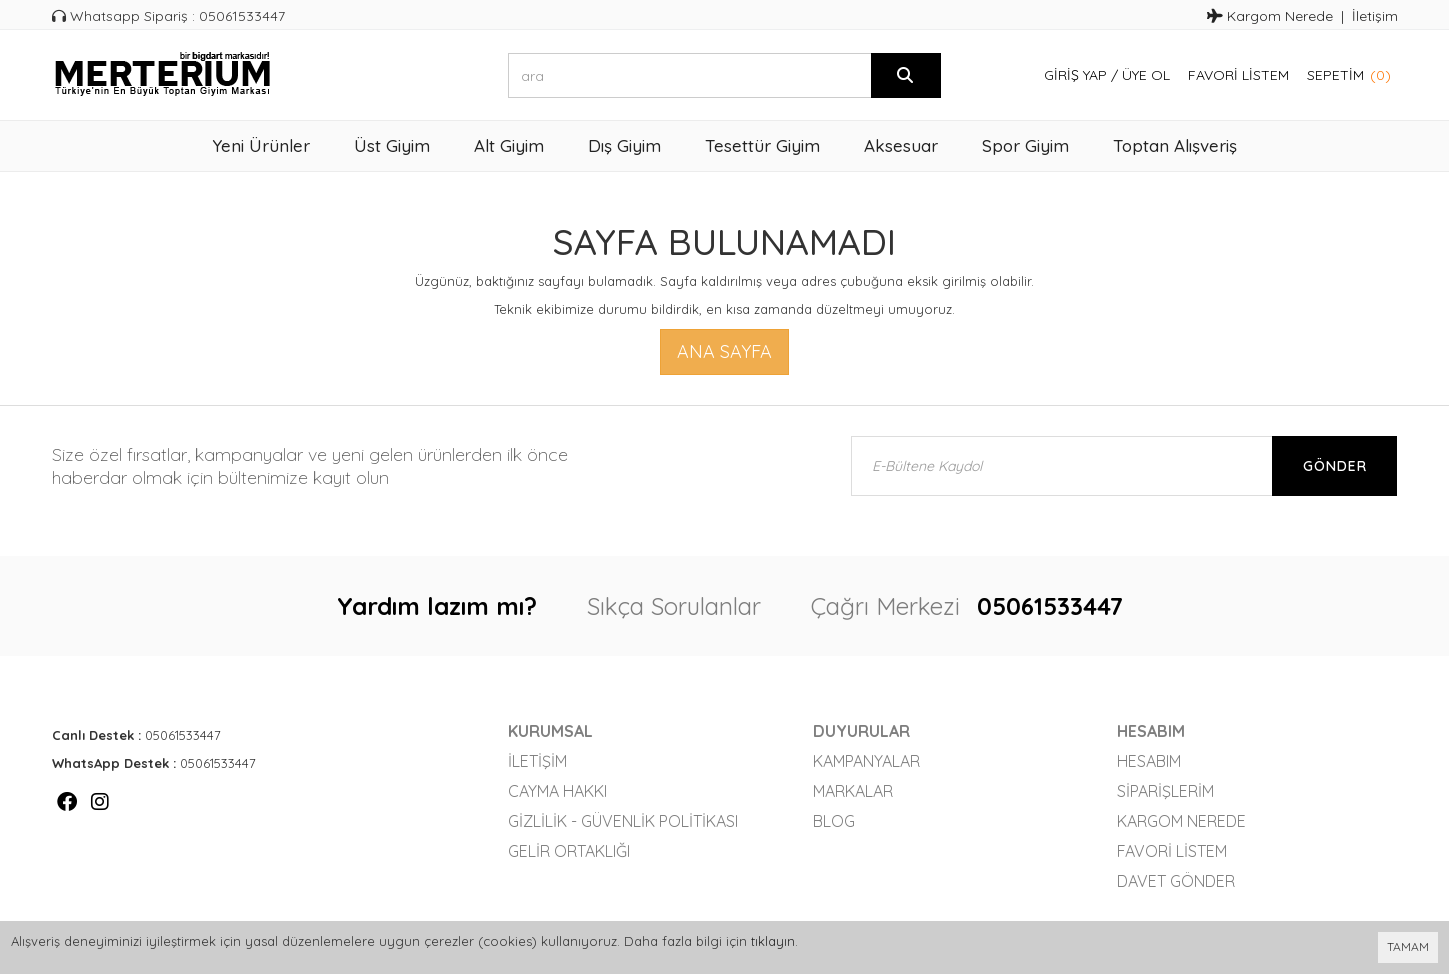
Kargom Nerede (1270, 16)
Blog (834, 821)
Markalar (853, 791)
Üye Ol (1146, 75)
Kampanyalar (866, 761)
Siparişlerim (1165, 791)
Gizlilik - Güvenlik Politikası (623, 821)
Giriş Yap (1075, 75)
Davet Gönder (1176, 881)
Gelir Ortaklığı (569, 851)
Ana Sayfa (724, 351)
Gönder (1335, 466)
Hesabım (1149, 761)
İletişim (1375, 16)
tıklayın (773, 941)
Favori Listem (1238, 75)
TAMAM (1408, 946)
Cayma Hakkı (557, 791)
